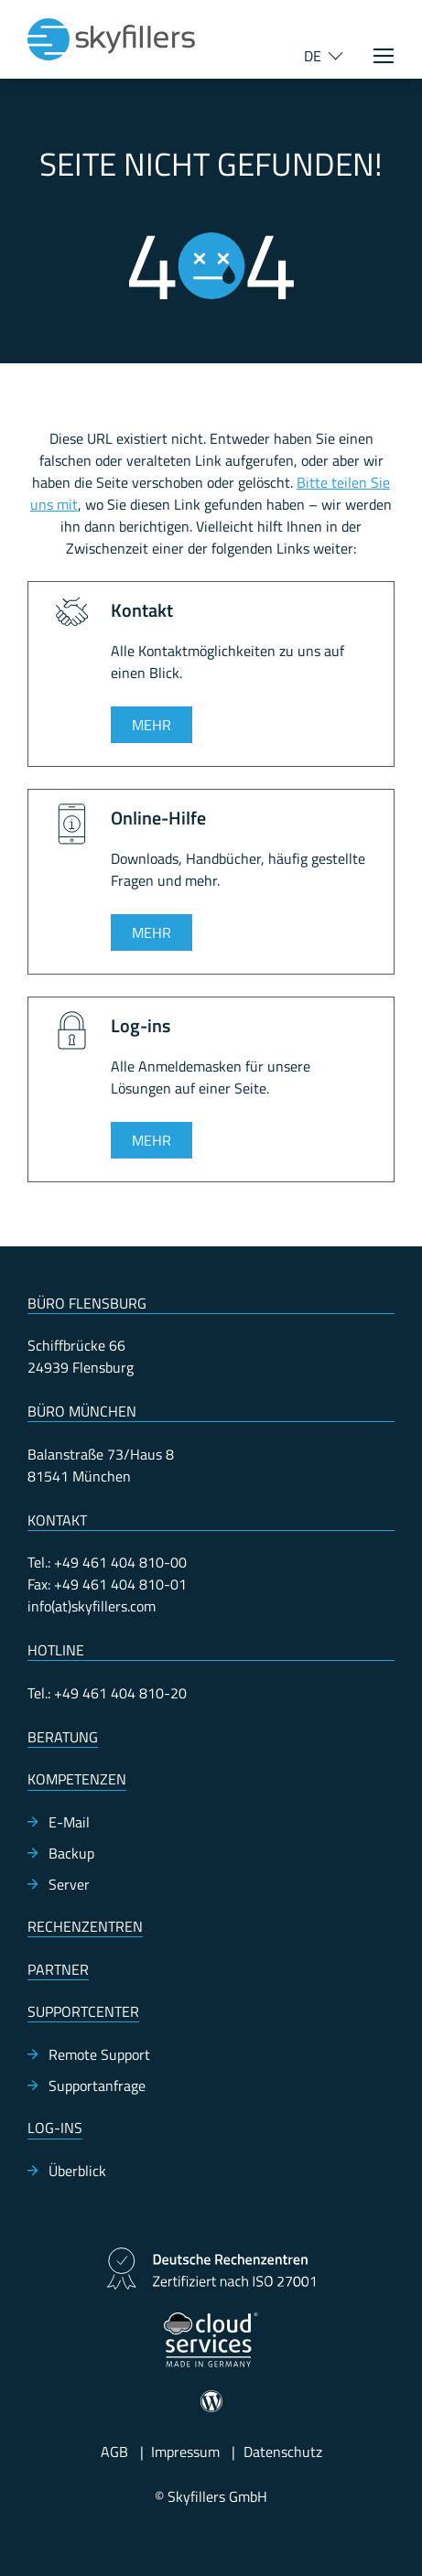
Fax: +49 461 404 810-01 (107, 1584)
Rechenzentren (85, 1926)
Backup (71, 1853)
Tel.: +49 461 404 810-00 (107, 1562)
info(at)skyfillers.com (91, 1606)
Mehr (151, 725)
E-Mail (69, 1822)
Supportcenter (83, 2011)
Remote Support (99, 2054)
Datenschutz (282, 2452)
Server (69, 1884)
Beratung (62, 1737)
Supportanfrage (97, 2085)
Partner (58, 1969)
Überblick (77, 2171)
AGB (114, 2452)
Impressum (185, 2452)
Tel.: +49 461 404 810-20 (107, 1693)
